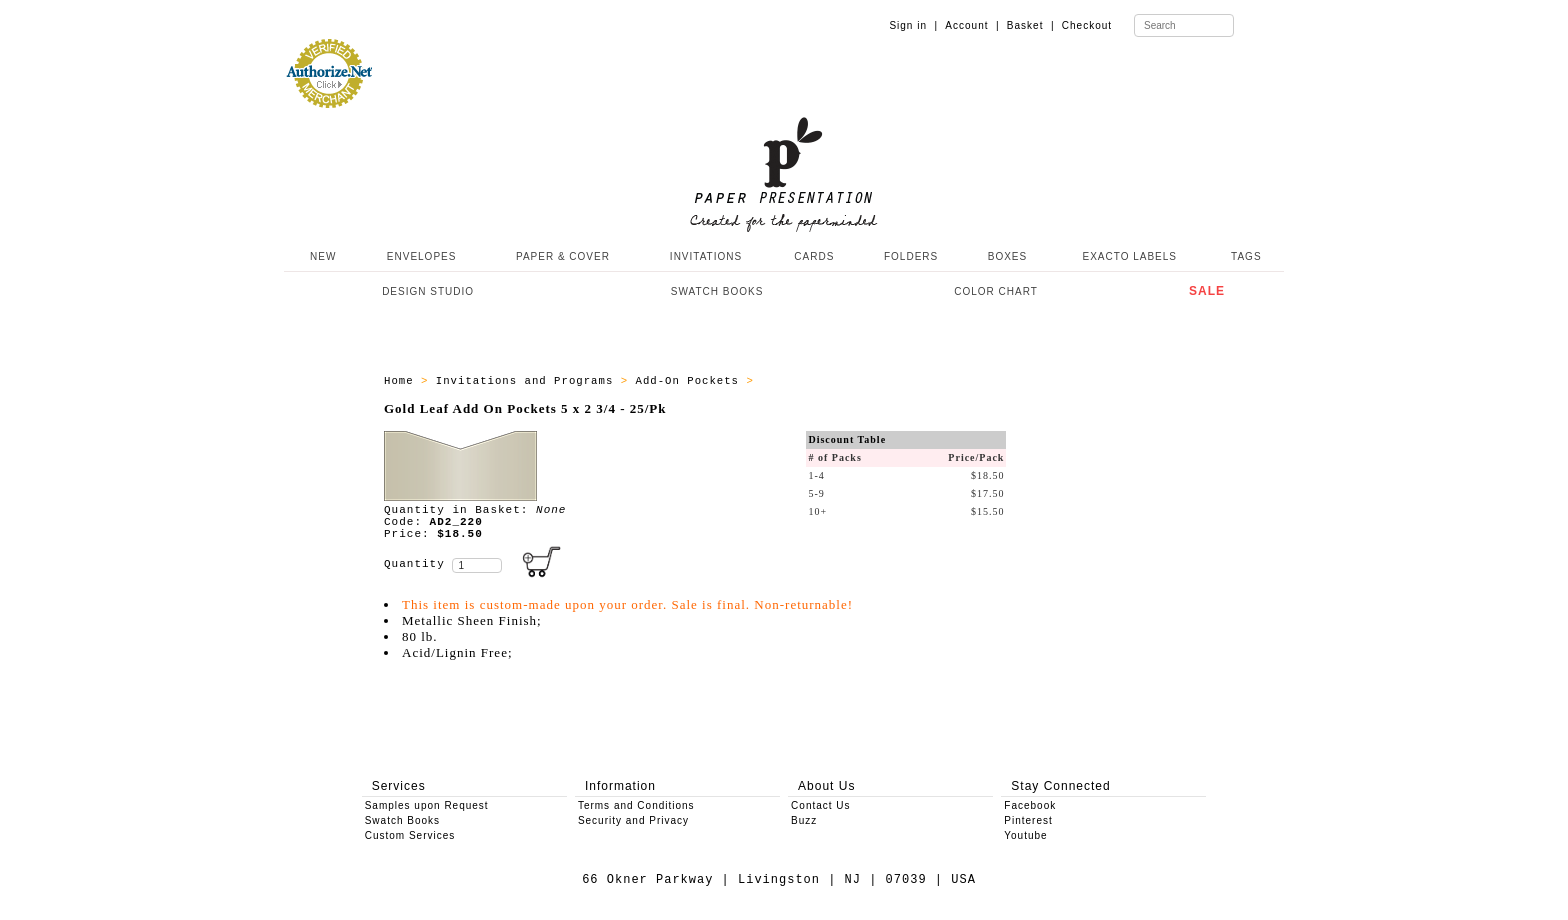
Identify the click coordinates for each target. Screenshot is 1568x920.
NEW (321, 256)
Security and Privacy (633, 820)
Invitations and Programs (528, 381)
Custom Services (410, 835)
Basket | (1031, 25)
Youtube (1025, 835)
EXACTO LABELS (1130, 256)
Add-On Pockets (690, 381)
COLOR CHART (996, 291)
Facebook (1030, 805)
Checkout (1087, 25)
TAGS (1246, 256)
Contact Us (820, 805)
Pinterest (1028, 820)
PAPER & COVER (563, 256)
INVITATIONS (706, 256)
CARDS (814, 256)
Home (402, 381)
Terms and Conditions (636, 805)
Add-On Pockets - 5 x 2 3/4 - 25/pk (886, 381)
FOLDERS (911, 256)
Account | (972, 25)
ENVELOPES (422, 256)
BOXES (1007, 256)
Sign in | (913, 25)
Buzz (804, 820)
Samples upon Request (427, 805)
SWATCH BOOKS (717, 291)
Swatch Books (402, 820)
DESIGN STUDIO (428, 291)
